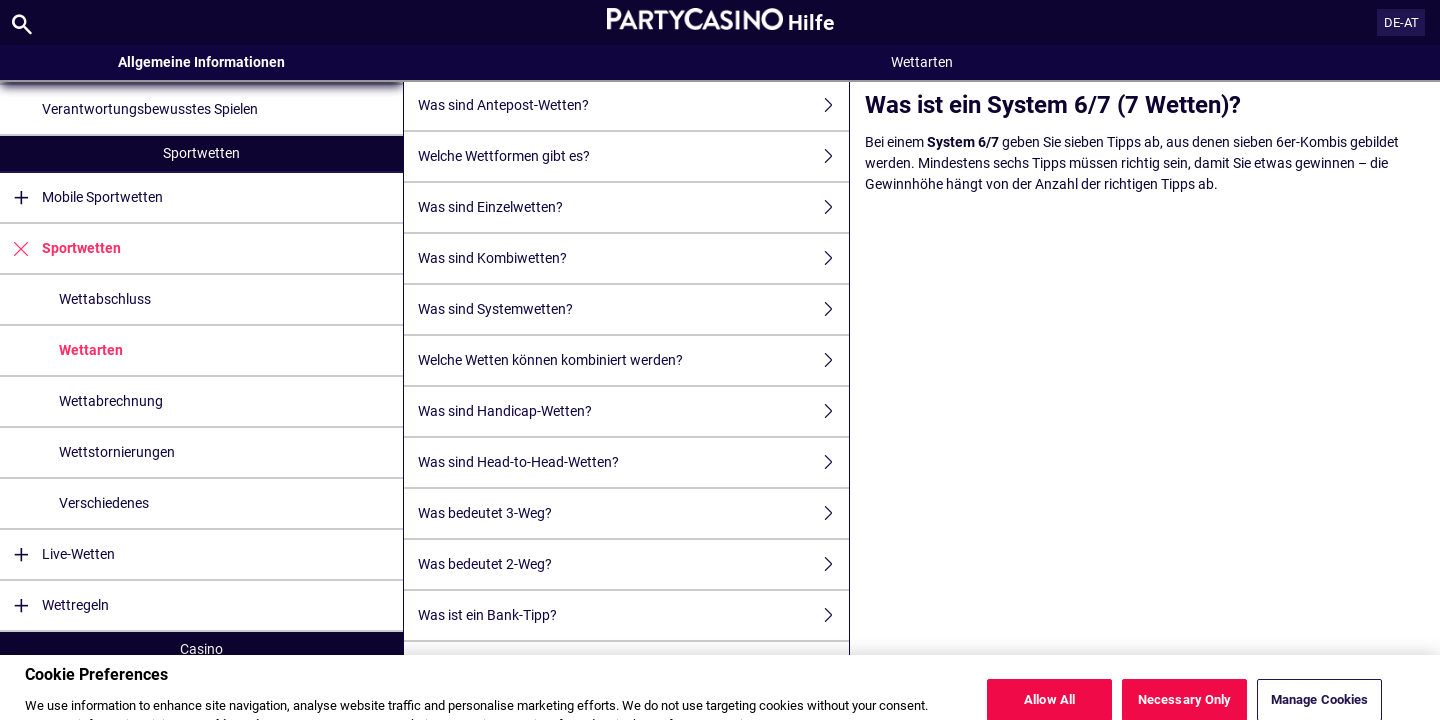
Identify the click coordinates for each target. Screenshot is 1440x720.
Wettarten (91, 350)
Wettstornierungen (117, 452)
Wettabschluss (105, 299)
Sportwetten (201, 153)
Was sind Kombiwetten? (633, 258)
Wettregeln (54, 605)
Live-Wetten (57, 554)
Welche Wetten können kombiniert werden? (633, 360)
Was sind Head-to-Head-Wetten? (633, 462)
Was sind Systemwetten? (633, 309)
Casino (201, 649)
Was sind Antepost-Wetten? (633, 105)
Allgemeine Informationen (201, 62)
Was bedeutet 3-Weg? (633, 513)
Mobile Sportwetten (81, 197)
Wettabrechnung (111, 401)
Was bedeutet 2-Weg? (633, 564)
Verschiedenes (104, 503)
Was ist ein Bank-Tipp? (633, 615)
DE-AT (1401, 22)
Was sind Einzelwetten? (633, 207)
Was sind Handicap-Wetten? (633, 411)
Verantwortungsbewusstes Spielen (150, 109)
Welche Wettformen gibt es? (633, 156)
